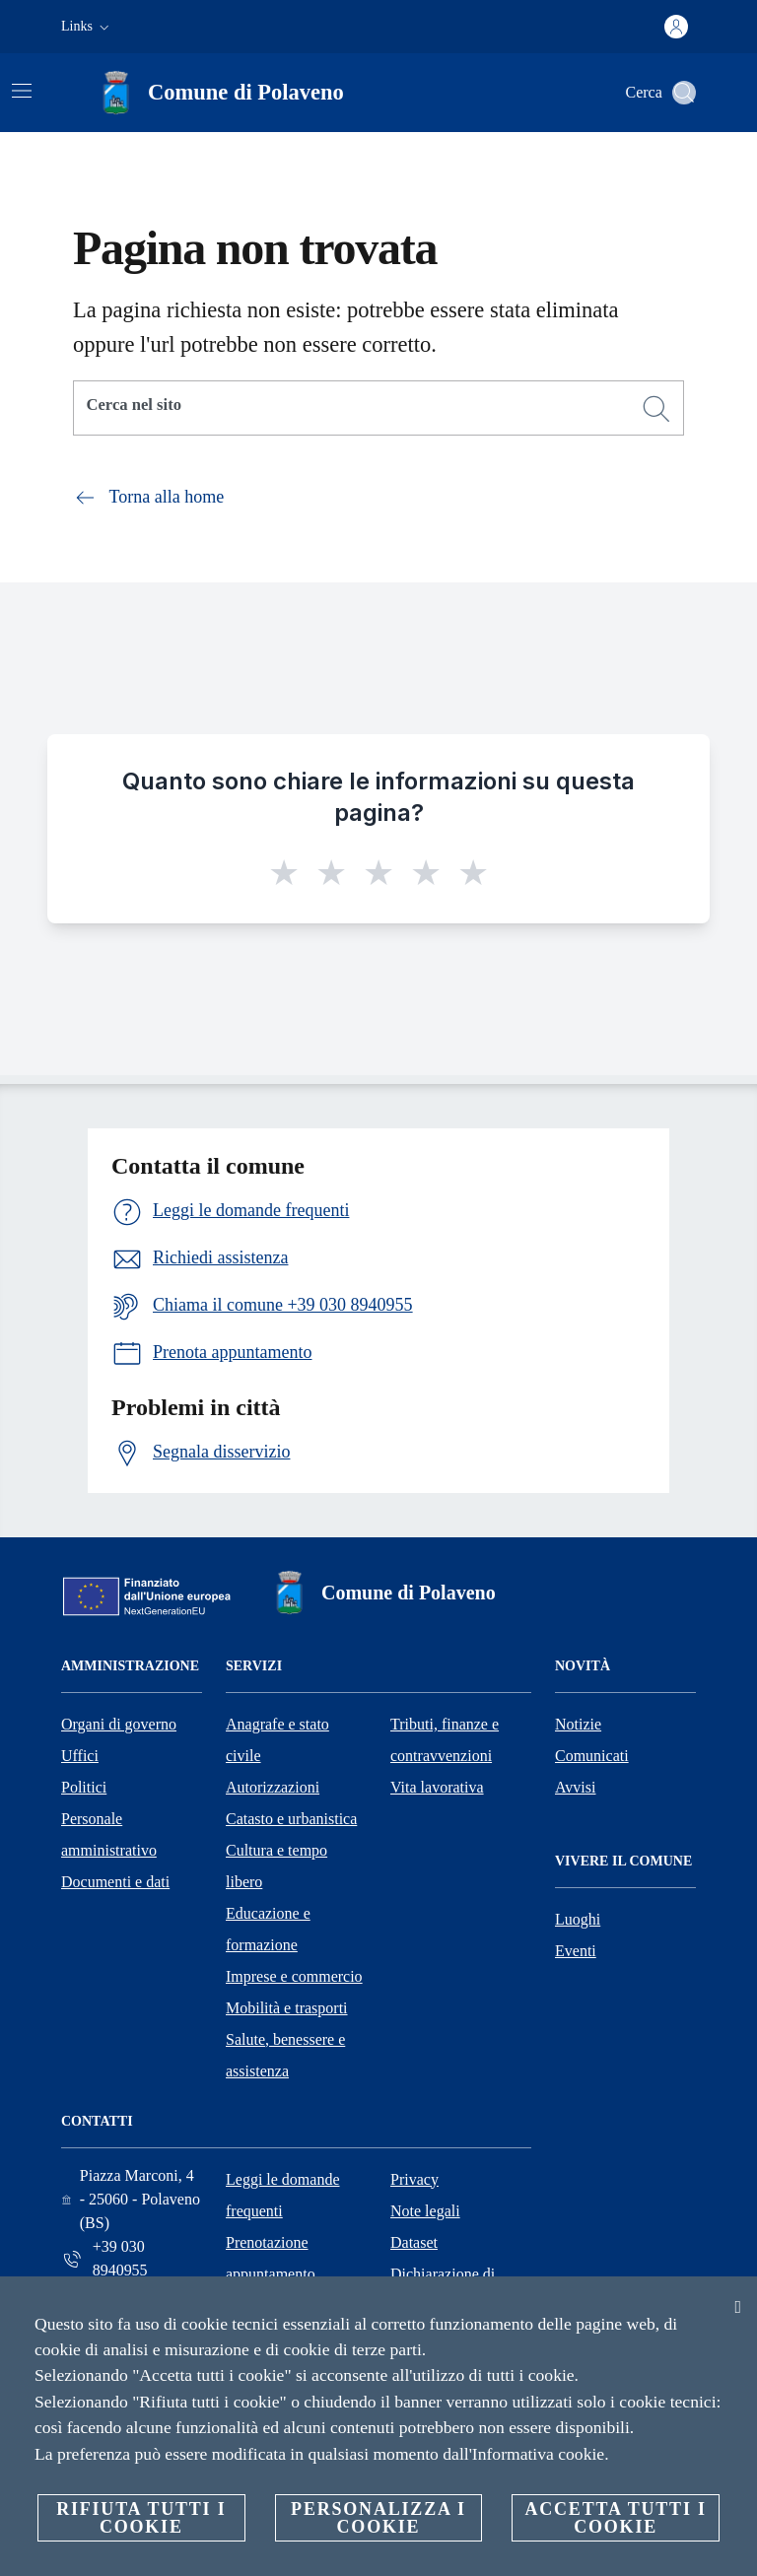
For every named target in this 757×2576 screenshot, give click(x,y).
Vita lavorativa (437, 1787)
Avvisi (575, 1787)
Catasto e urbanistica (291, 1818)
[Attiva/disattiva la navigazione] (22, 90)
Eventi (575, 1950)
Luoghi (577, 1919)
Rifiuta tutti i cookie (141, 2518)
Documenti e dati (115, 1881)
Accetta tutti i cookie (615, 2518)
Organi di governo (118, 1724)
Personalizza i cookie (378, 2518)
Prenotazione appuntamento (270, 2258)
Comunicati (592, 1755)
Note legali (425, 2211)
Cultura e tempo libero (276, 1866)
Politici (83, 1787)
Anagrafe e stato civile (277, 1740)
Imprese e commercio (294, 1976)
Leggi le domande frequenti (283, 2195)
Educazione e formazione (268, 1929)
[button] (87, 26)
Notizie (578, 1724)
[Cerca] (684, 92)
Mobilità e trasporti (287, 2008)
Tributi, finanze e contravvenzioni (444, 1740)
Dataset (414, 2242)
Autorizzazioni (272, 1787)
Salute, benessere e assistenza (285, 2055)
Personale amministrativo (109, 1834)
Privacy (414, 2179)
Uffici (80, 1755)
